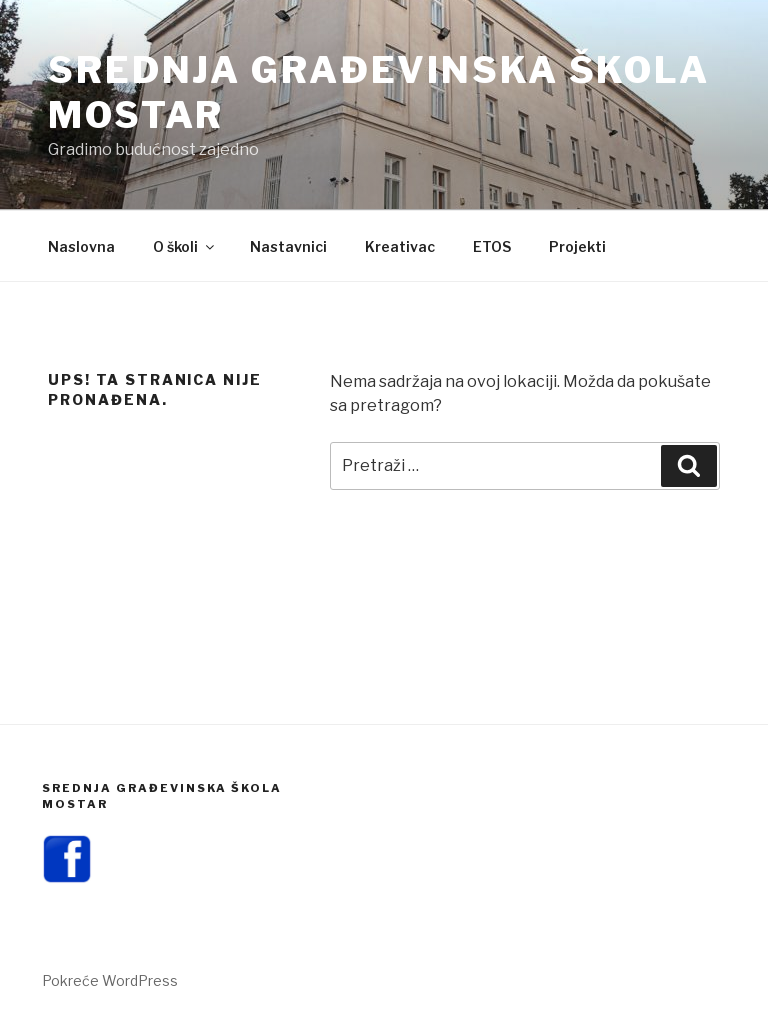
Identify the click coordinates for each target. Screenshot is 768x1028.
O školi (185, 246)
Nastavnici (288, 246)
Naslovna (81, 246)
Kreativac (400, 246)
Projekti (577, 246)
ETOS (492, 246)
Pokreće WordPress (110, 980)
